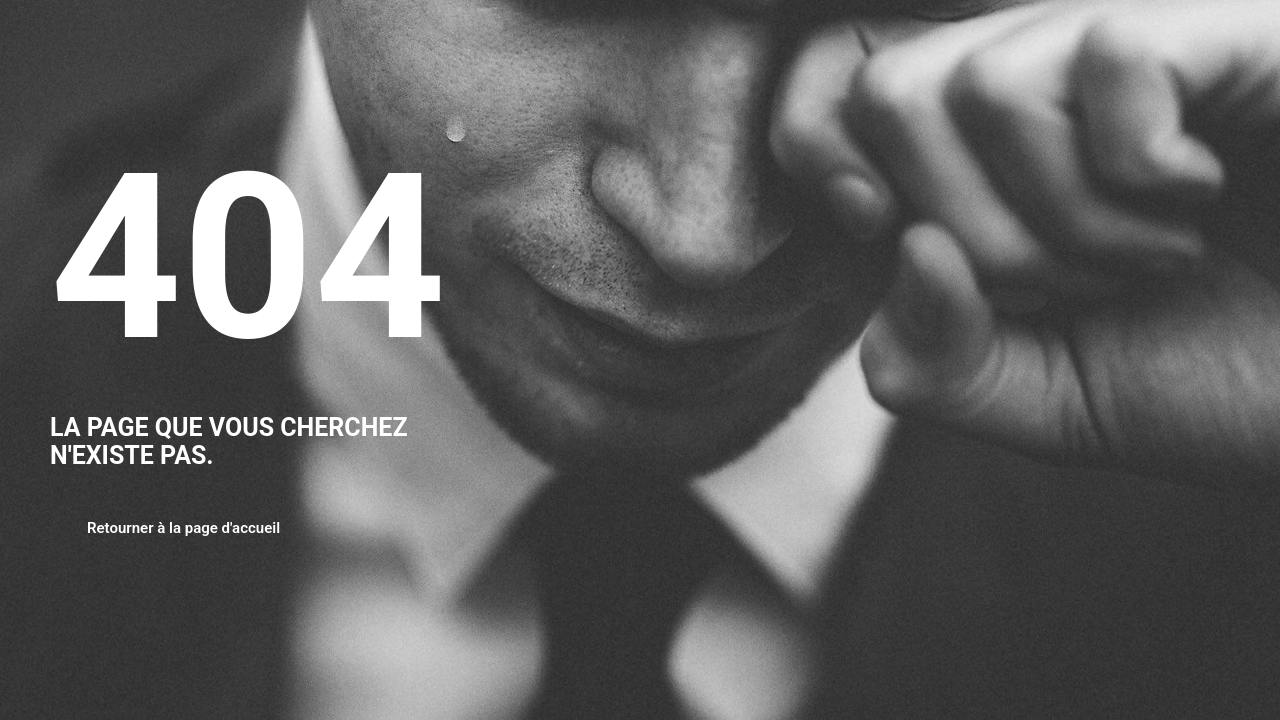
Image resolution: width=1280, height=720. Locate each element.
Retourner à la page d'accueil (183, 528)
